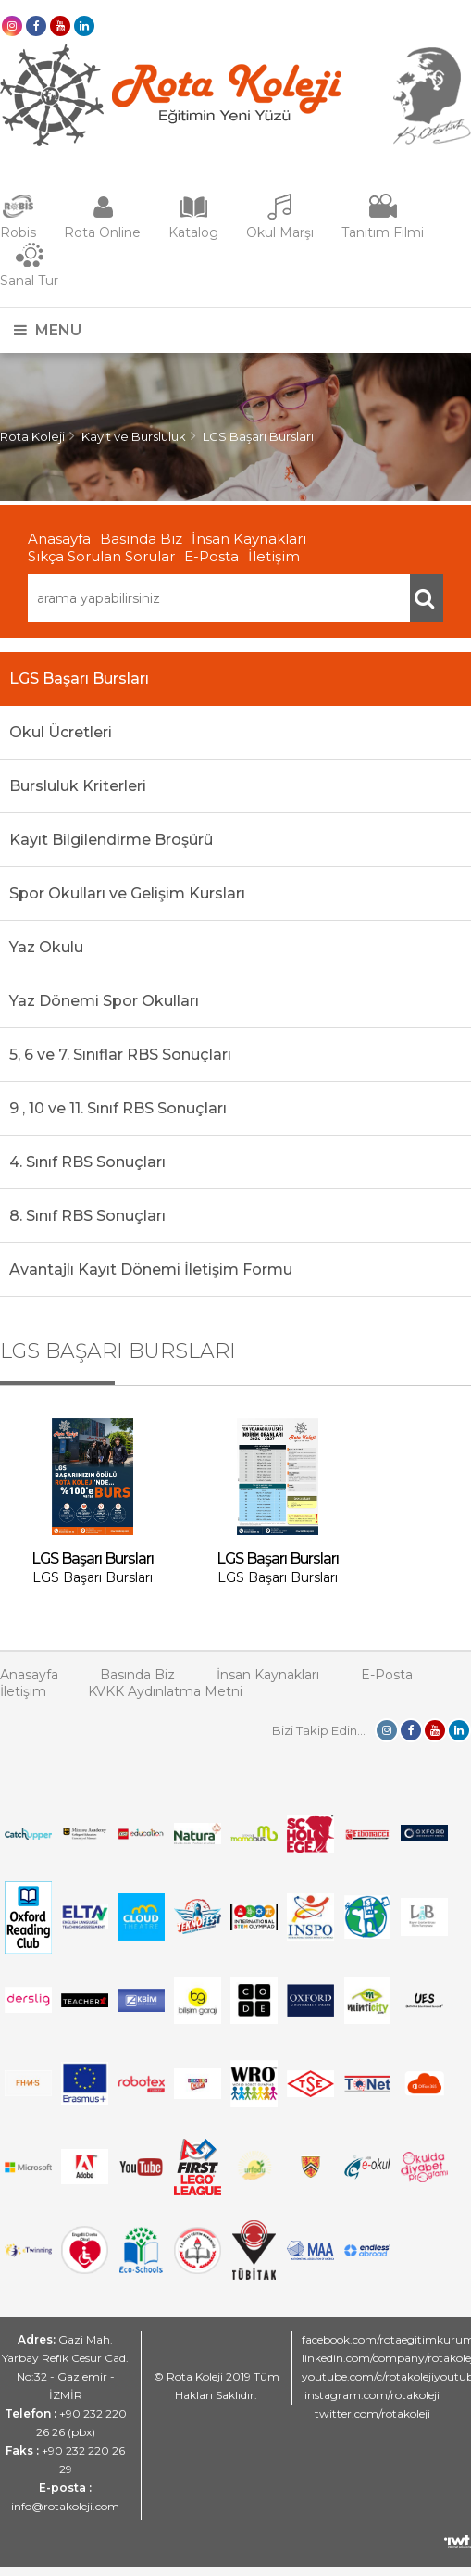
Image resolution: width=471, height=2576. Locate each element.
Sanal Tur (29, 280)
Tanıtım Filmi (382, 232)
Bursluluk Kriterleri (77, 786)
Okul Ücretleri (60, 732)
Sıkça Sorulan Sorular (101, 556)
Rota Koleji (32, 436)
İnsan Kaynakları (249, 538)
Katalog (193, 232)
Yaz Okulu (46, 947)
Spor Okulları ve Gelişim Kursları (127, 893)
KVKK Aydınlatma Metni (165, 1691)
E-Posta (211, 556)
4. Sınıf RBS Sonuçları (87, 1162)
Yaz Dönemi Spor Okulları (104, 1001)
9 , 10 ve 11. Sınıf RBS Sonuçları (118, 1108)
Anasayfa (59, 538)
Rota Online (102, 232)
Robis (18, 232)
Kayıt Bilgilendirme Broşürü (111, 839)
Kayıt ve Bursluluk (133, 436)
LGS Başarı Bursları (258, 436)
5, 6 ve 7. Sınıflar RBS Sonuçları (120, 1054)
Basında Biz (141, 538)
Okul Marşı (280, 232)
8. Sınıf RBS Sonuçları (87, 1216)
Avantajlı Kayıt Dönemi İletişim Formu (150, 1269)
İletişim (274, 556)
